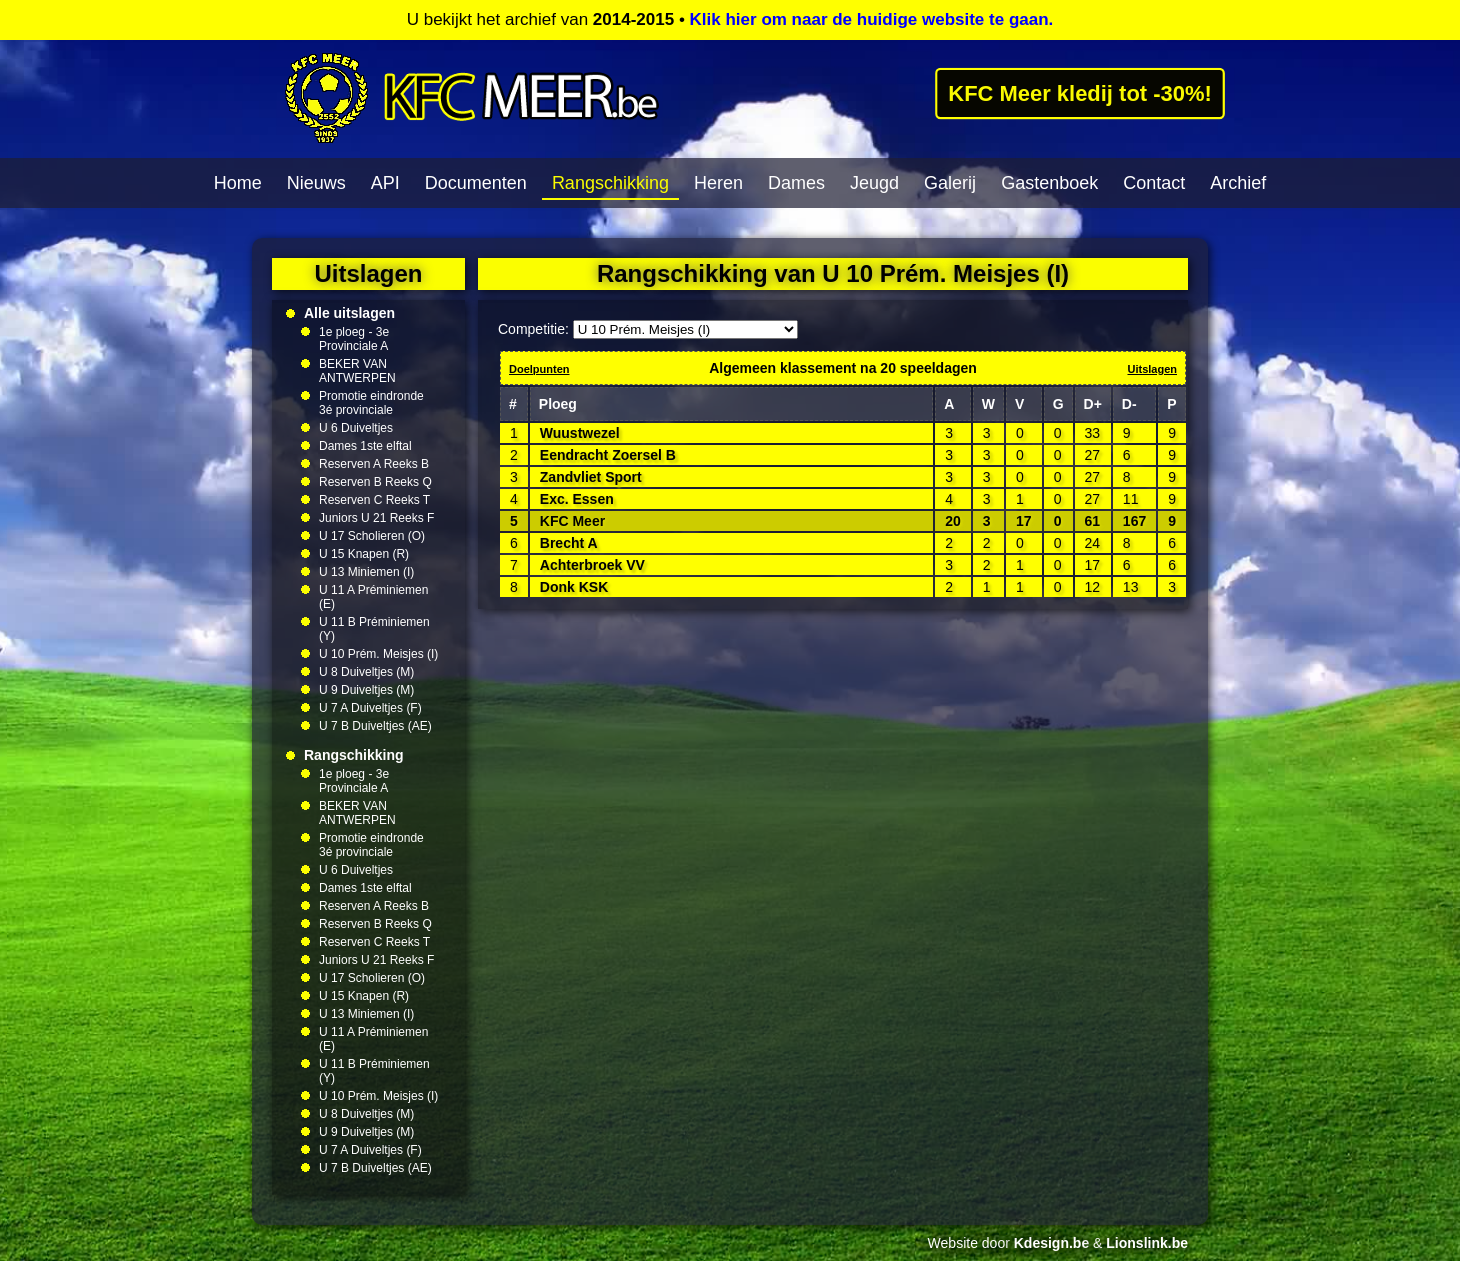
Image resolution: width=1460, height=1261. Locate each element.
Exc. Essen (577, 499)
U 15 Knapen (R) (364, 554)
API (385, 183)
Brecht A (569, 543)
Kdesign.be (1051, 1243)
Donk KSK (574, 587)
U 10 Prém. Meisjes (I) (378, 654)
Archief (1238, 183)
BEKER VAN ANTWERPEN (357, 371)
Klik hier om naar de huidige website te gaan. (872, 19)
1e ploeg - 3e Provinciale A (354, 339)
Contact (1154, 183)
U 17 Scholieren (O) (372, 536)
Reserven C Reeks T (374, 500)
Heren (718, 183)
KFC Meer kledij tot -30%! (1080, 93)
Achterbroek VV (592, 565)
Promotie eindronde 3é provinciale (371, 403)
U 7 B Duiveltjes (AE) (375, 726)
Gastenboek (1049, 183)
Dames (796, 183)
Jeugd (874, 183)
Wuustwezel (580, 433)
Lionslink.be (1147, 1243)
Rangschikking (610, 183)
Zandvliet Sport (591, 477)
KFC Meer (572, 521)
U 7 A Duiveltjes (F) (370, 708)
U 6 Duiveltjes (356, 428)
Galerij (950, 183)
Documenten (476, 183)
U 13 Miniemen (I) (366, 572)
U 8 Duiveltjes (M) (366, 672)
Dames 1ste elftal (365, 446)
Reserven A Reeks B (374, 464)
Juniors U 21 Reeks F (376, 518)
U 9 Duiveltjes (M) (366, 690)
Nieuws (316, 183)
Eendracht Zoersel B (608, 455)
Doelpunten (539, 369)
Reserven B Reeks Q (375, 482)
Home (238, 183)
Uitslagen (1152, 369)
